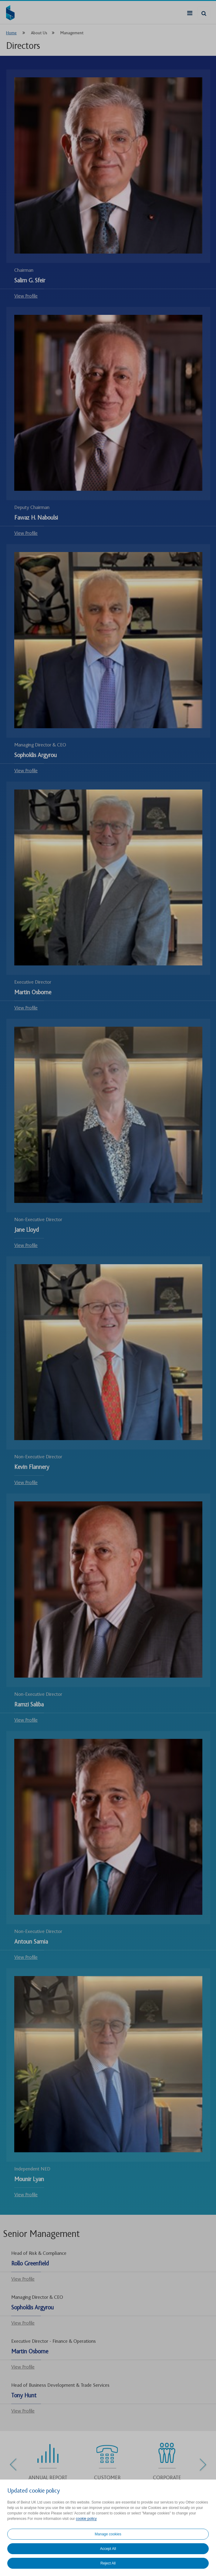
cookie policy (86, 2519)
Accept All (108, 2549)
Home (11, 33)
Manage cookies (108, 2534)
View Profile (26, 296)
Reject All (108, 2563)
